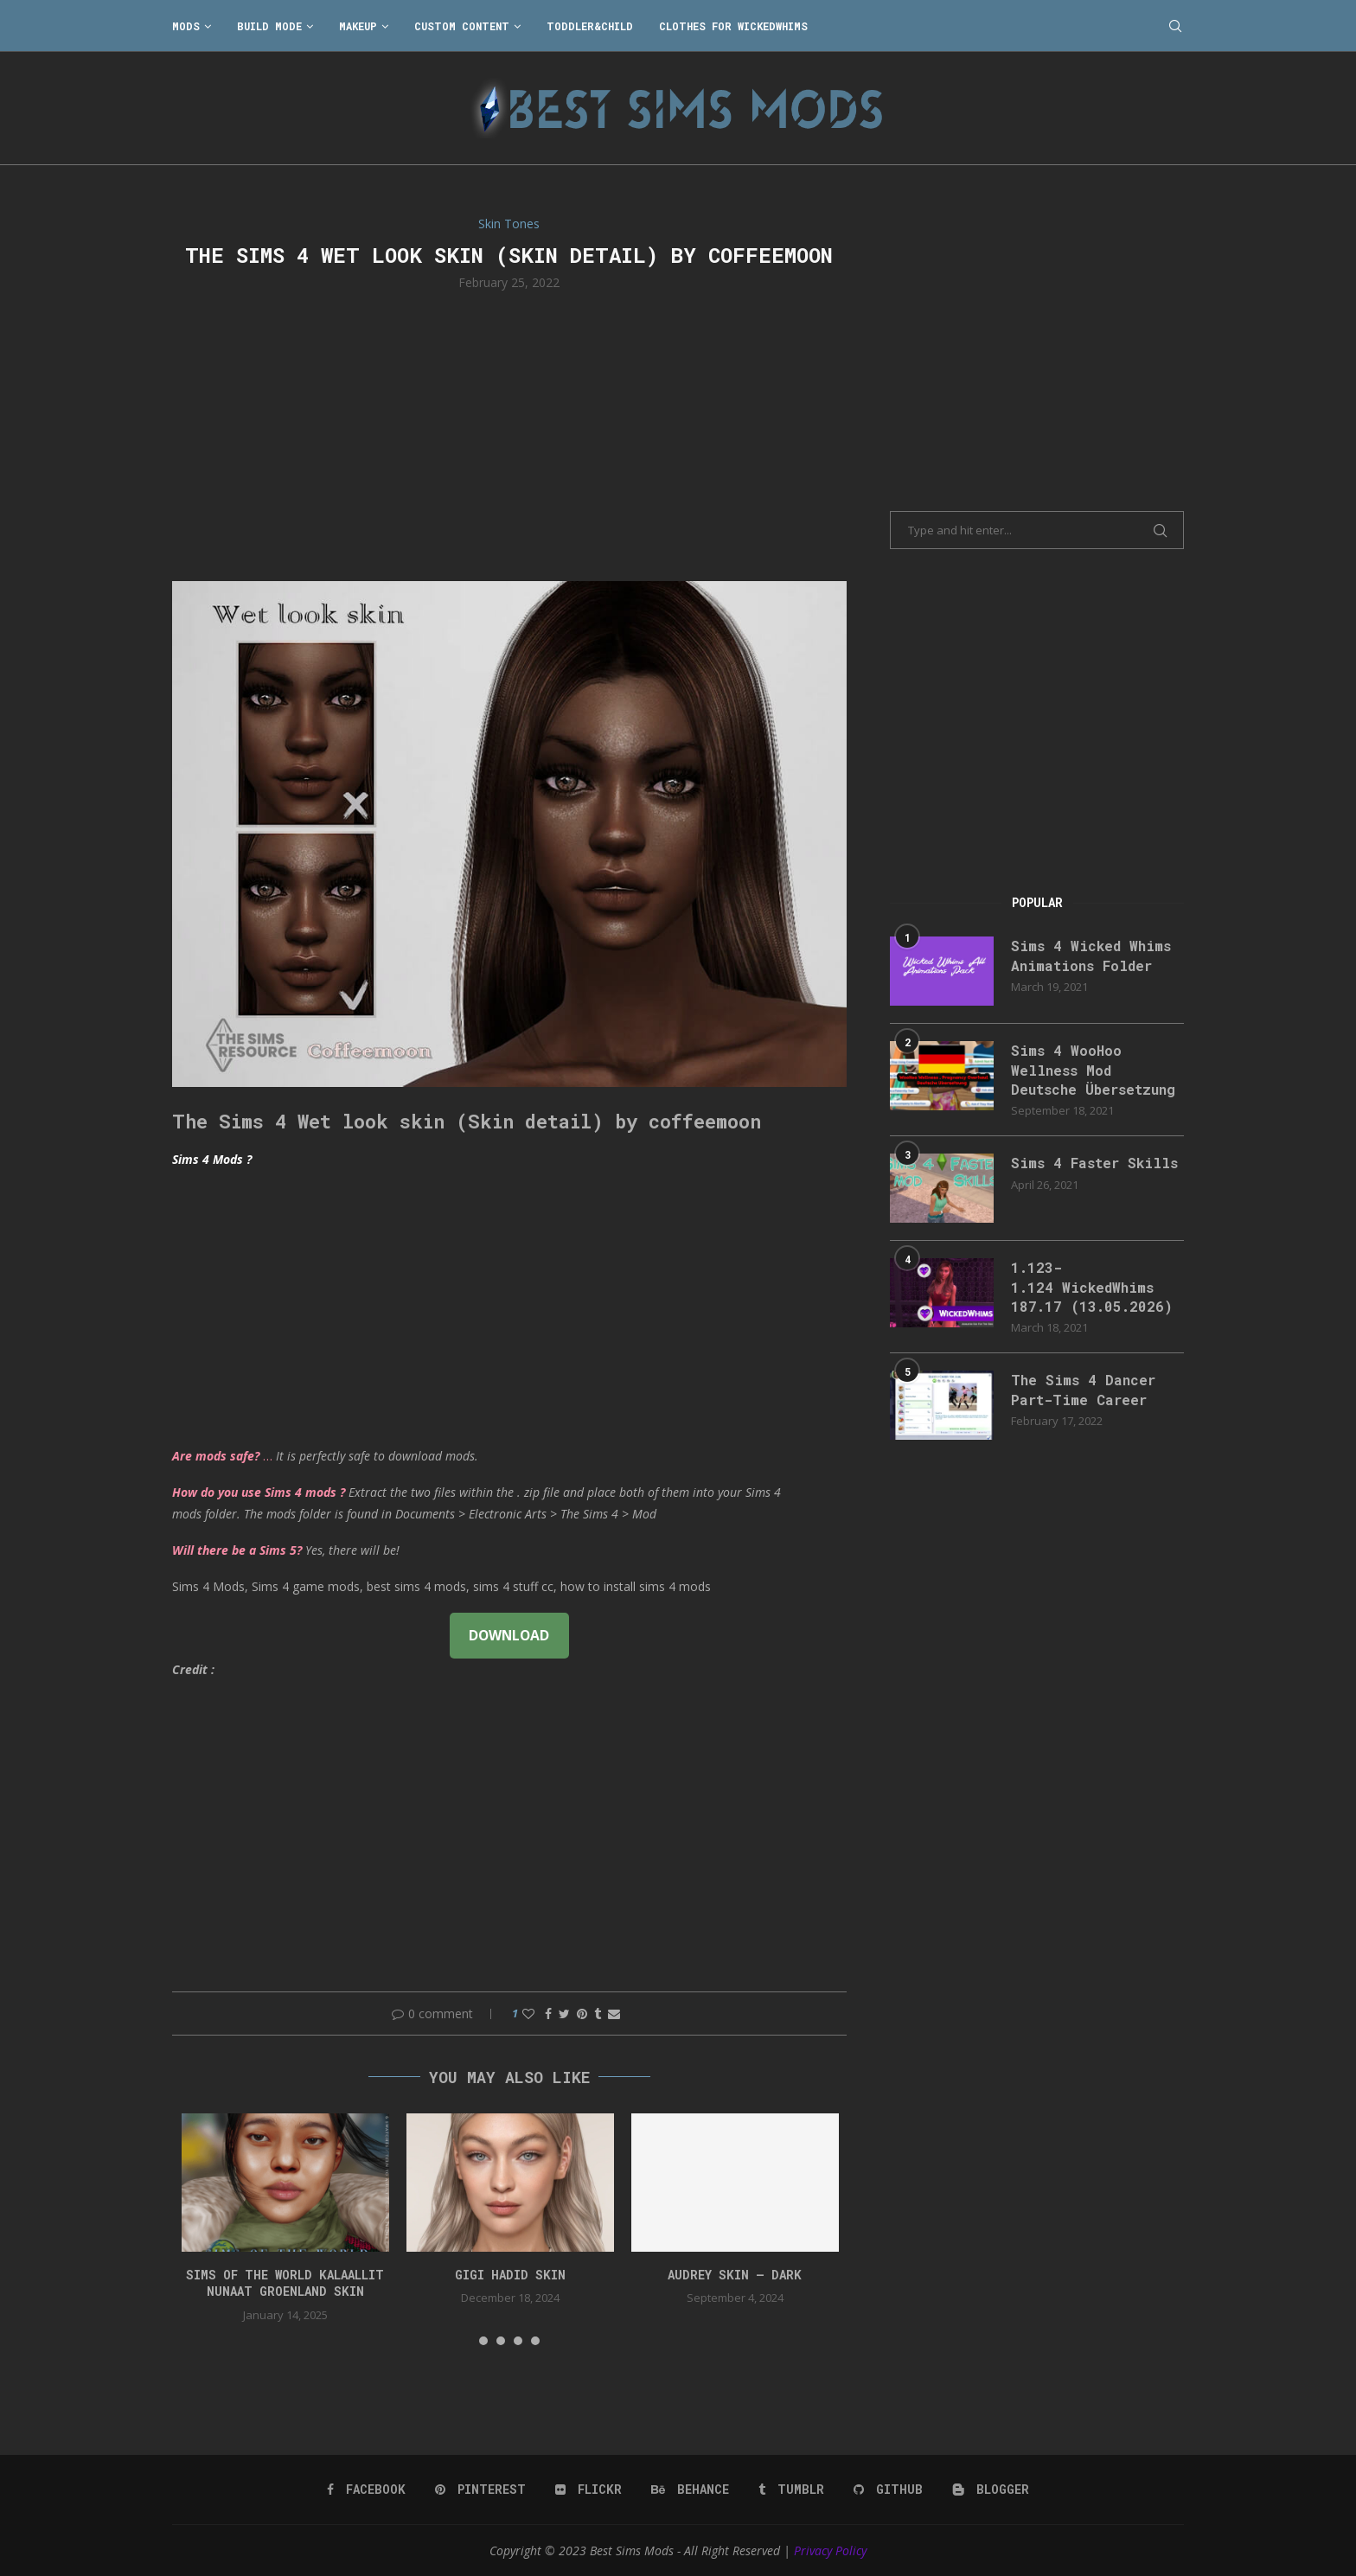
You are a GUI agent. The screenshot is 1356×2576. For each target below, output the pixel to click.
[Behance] (690, 2489)
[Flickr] (588, 2489)
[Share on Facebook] (548, 2013)
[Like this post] (528, 2013)
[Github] (888, 2489)
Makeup (358, 26)
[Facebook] (366, 2489)
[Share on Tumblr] (597, 2013)
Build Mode (269, 26)
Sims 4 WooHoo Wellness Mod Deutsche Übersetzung (1093, 1069)
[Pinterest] (480, 2489)
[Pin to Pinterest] (582, 2013)
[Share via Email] (614, 2013)
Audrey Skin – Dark (735, 2274)
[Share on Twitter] (564, 2013)
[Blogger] (990, 2489)
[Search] (1175, 26)
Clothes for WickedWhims (733, 26)
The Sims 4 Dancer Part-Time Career (1083, 1389)
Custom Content (461, 26)
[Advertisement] (509, 434)
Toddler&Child (590, 26)
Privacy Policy (830, 2550)
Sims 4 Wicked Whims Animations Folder (1091, 955)
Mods (186, 26)
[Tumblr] (791, 2489)
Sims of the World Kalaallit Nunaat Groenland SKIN (285, 2283)
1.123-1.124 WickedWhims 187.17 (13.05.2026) (1092, 1286)
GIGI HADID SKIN (510, 2274)
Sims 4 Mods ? (212, 1159)
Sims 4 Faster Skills (1094, 1163)
